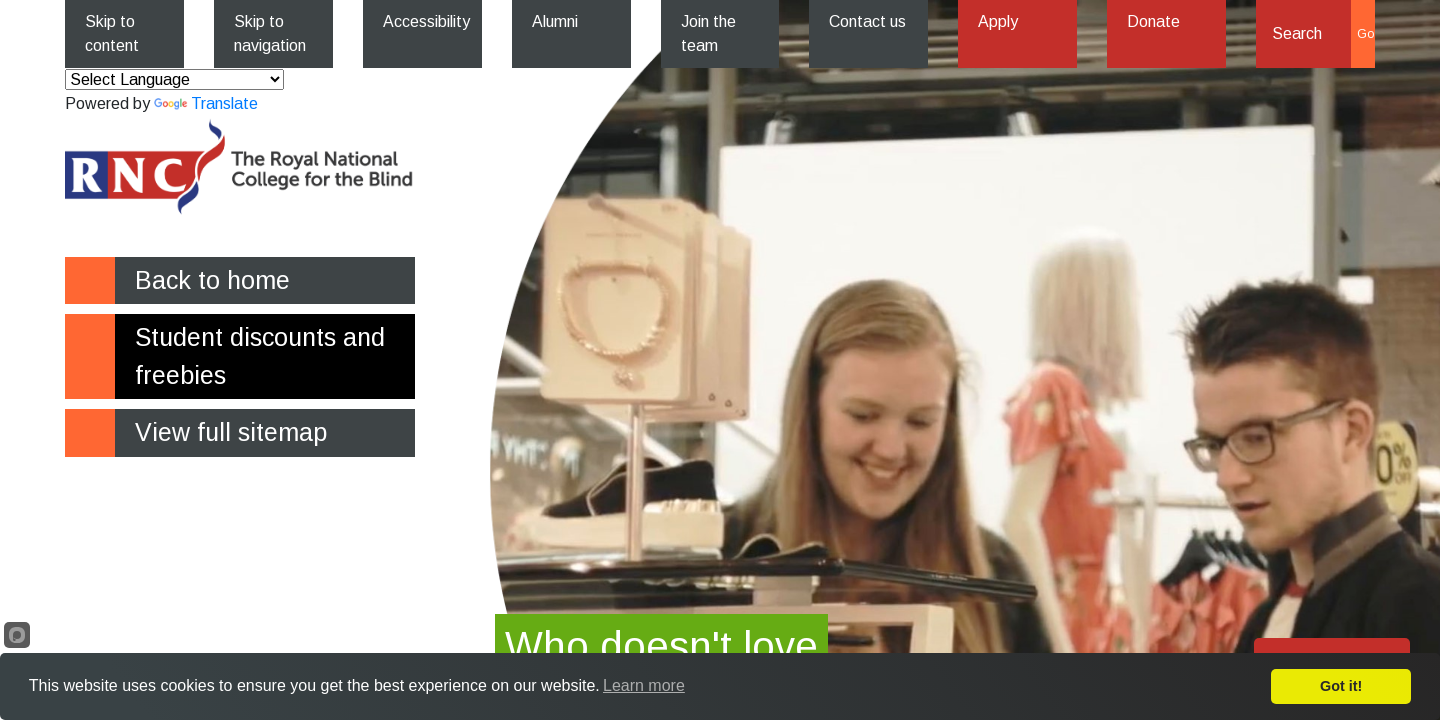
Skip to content (112, 33)
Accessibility (426, 21)
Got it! (1341, 686)
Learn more (644, 685)
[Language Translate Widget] (174, 79)
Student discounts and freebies (260, 356)
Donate (1153, 21)
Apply (998, 21)
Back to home (212, 280)
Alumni (555, 21)
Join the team (708, 33)
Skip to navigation (270, 33)
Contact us (867, 21)
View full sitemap (231, 432)
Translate (206, 103)
